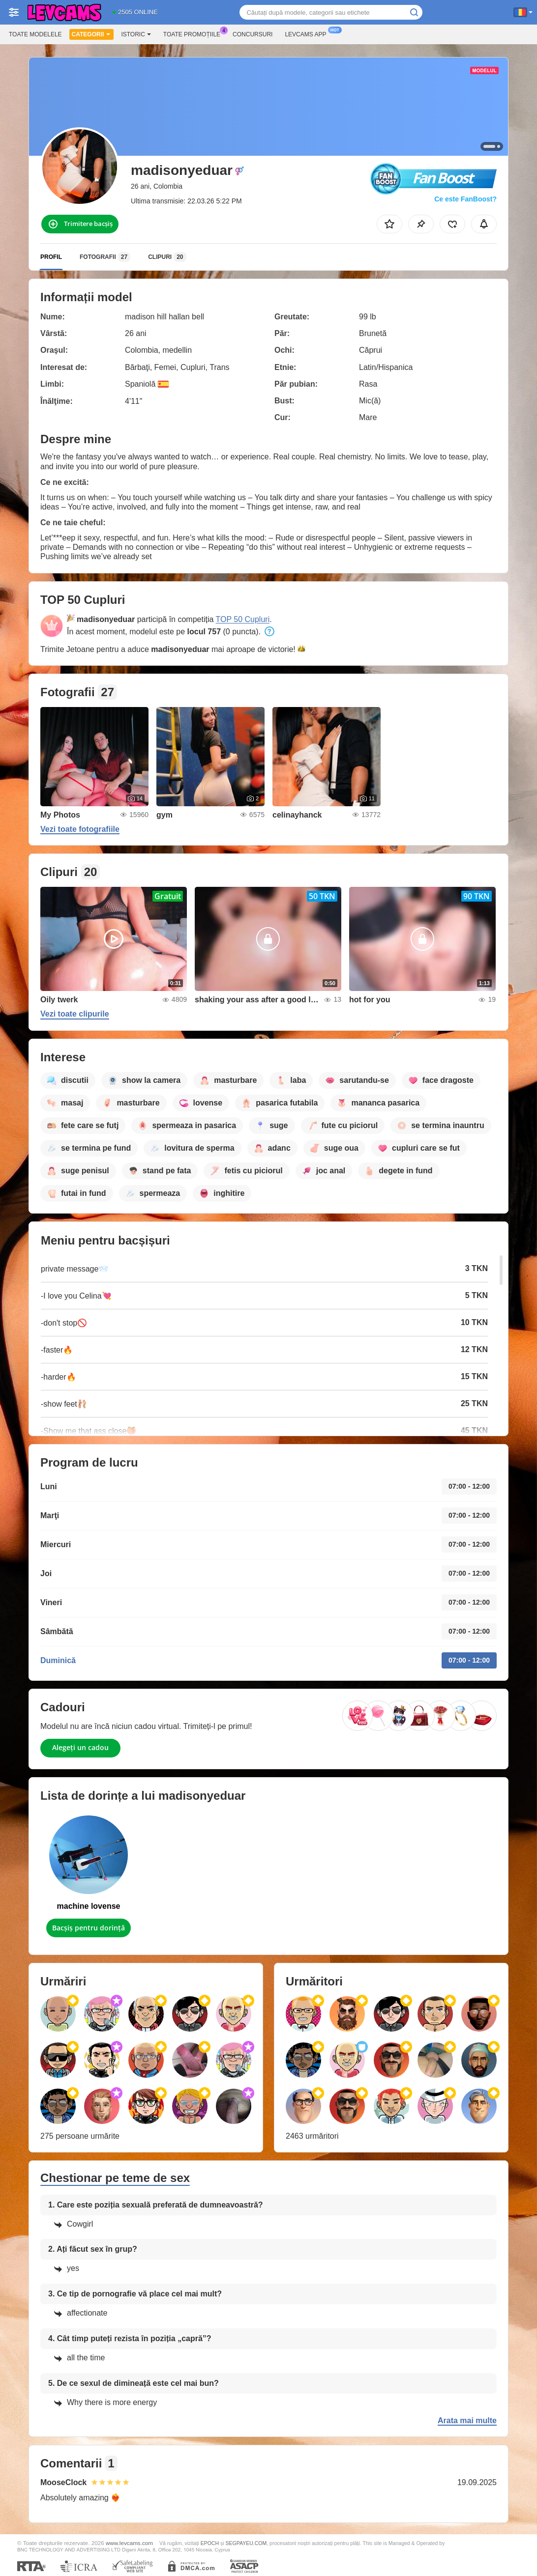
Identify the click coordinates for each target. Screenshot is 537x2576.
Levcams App (308, 33)
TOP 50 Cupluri (243, 619)
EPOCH (210, 2543)
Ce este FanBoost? (465, 199)
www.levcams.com (129, 2543)
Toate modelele (35, 34)
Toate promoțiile (194, 33)
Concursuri (252, 34)
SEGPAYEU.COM (246, 2543)
